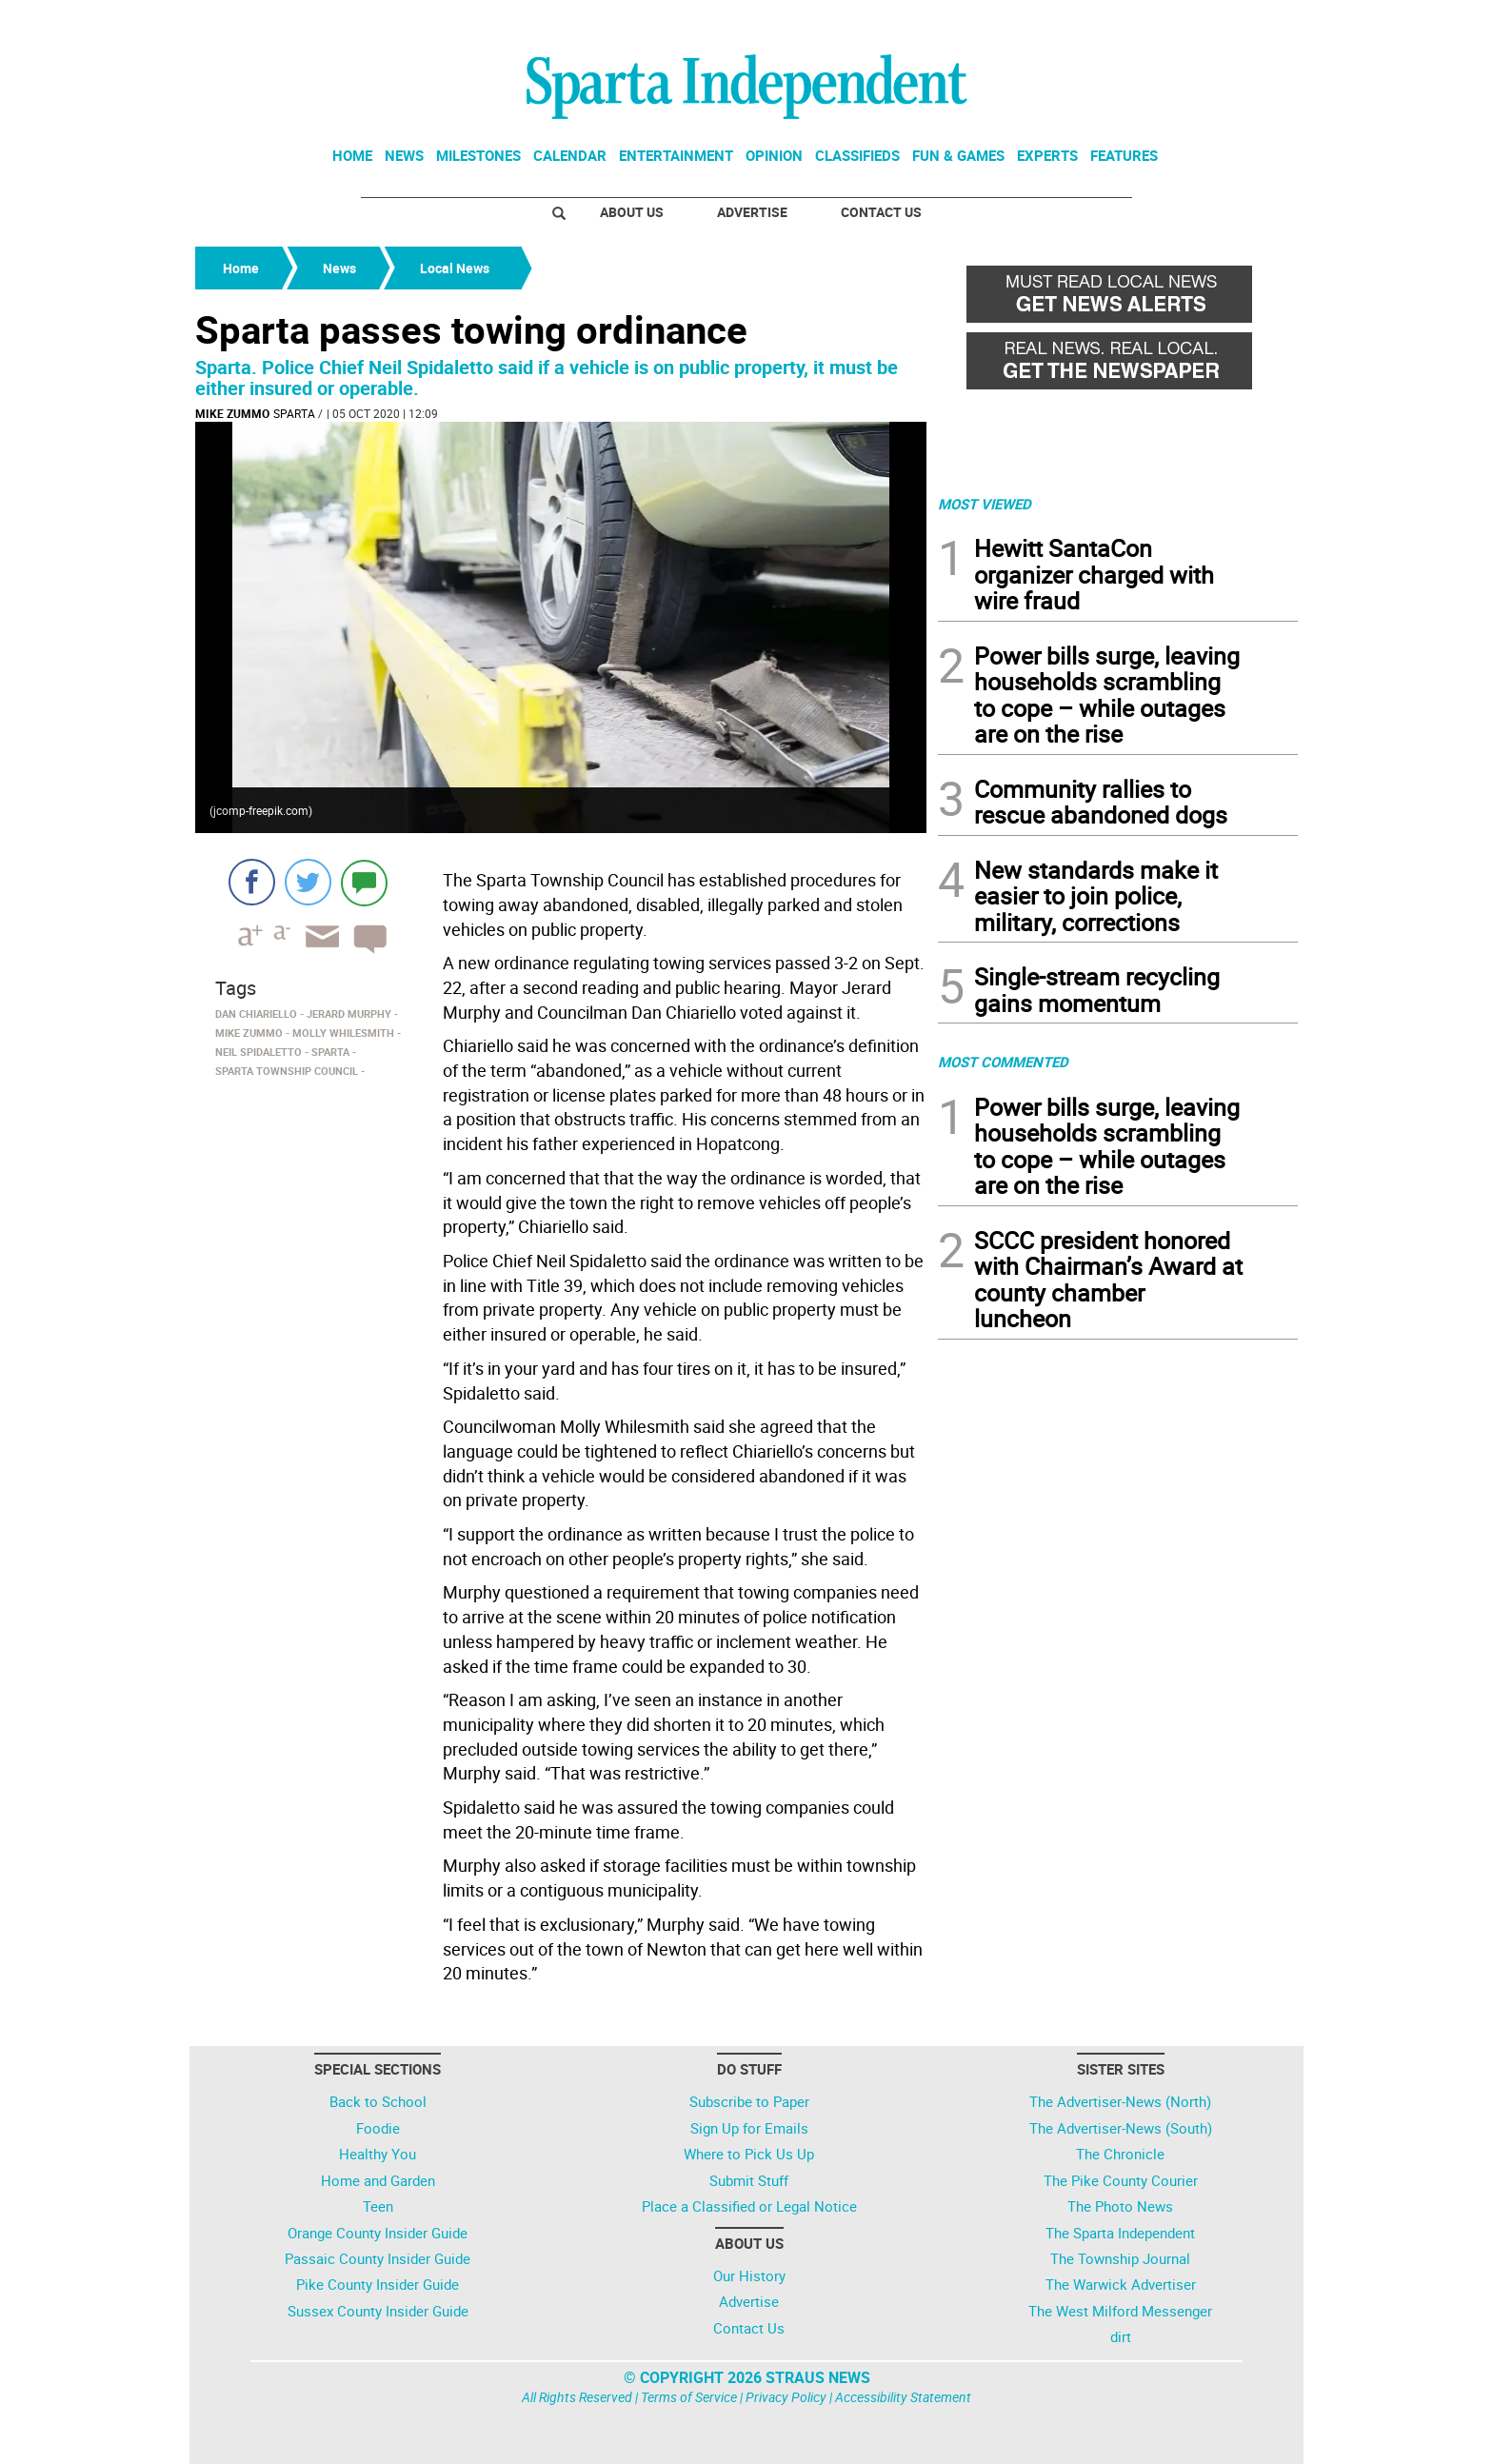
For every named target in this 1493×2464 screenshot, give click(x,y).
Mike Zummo (232, 413)
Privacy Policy (786, 2397)
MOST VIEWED (984, 503)
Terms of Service (689, 2397)
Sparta (294, 413)
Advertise (752, 212)
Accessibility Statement (903, 2397)
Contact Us (881, 212)
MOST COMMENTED (1003, 1061)
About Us (632, 212)
